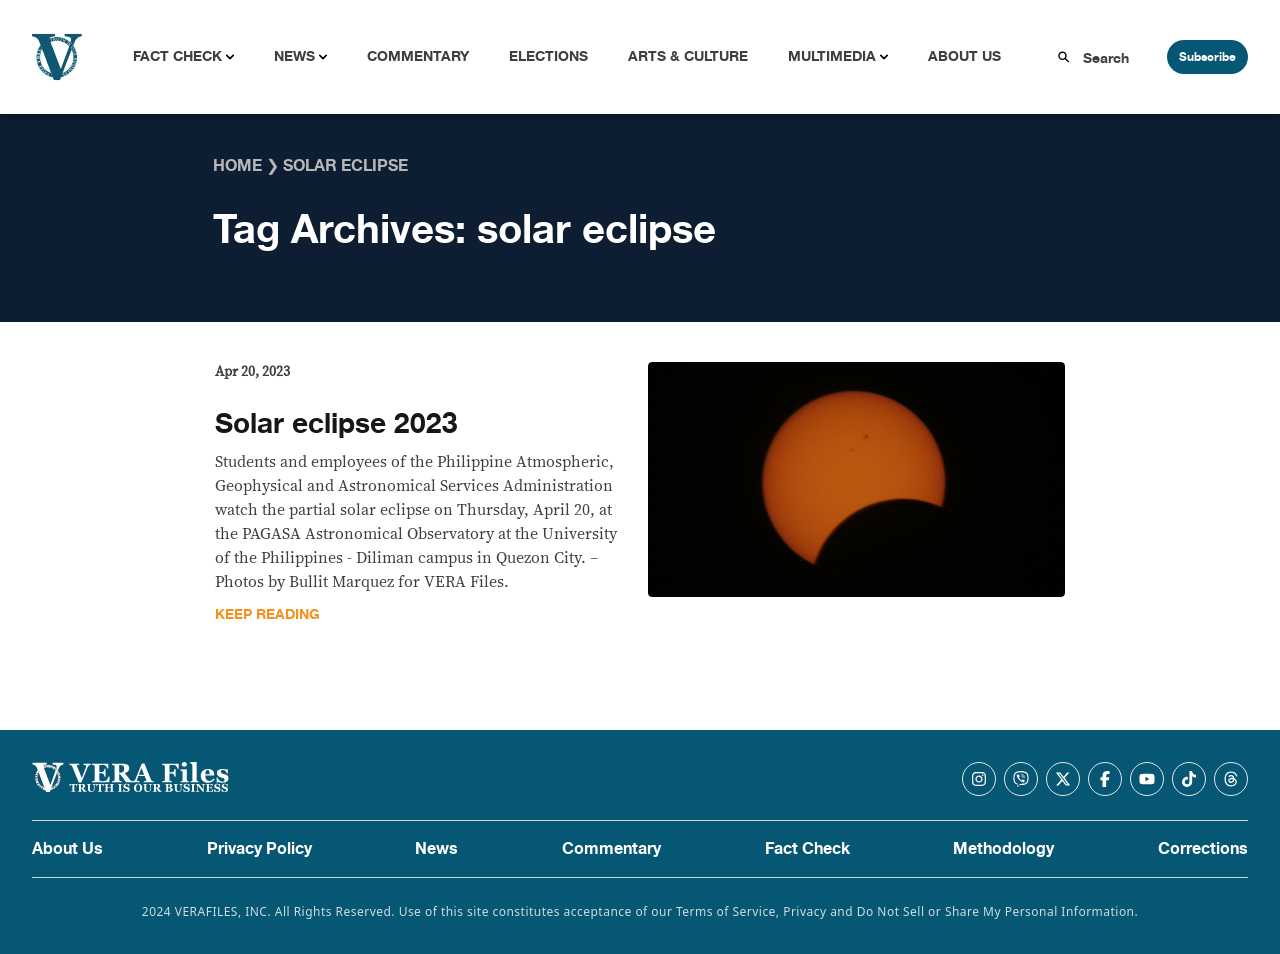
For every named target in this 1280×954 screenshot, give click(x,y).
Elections (548, 56)
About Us (964, 56)
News (294, 56)
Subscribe (1207, 57)
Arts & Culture (688, 56)
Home (237, 166)
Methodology (1003, 849)
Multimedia (832, 56)
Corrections (1203, 849)
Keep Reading (267, 614)
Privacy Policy (259, 849)
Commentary (418, 56)
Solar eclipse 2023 (336, 424)
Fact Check (177, 56)
